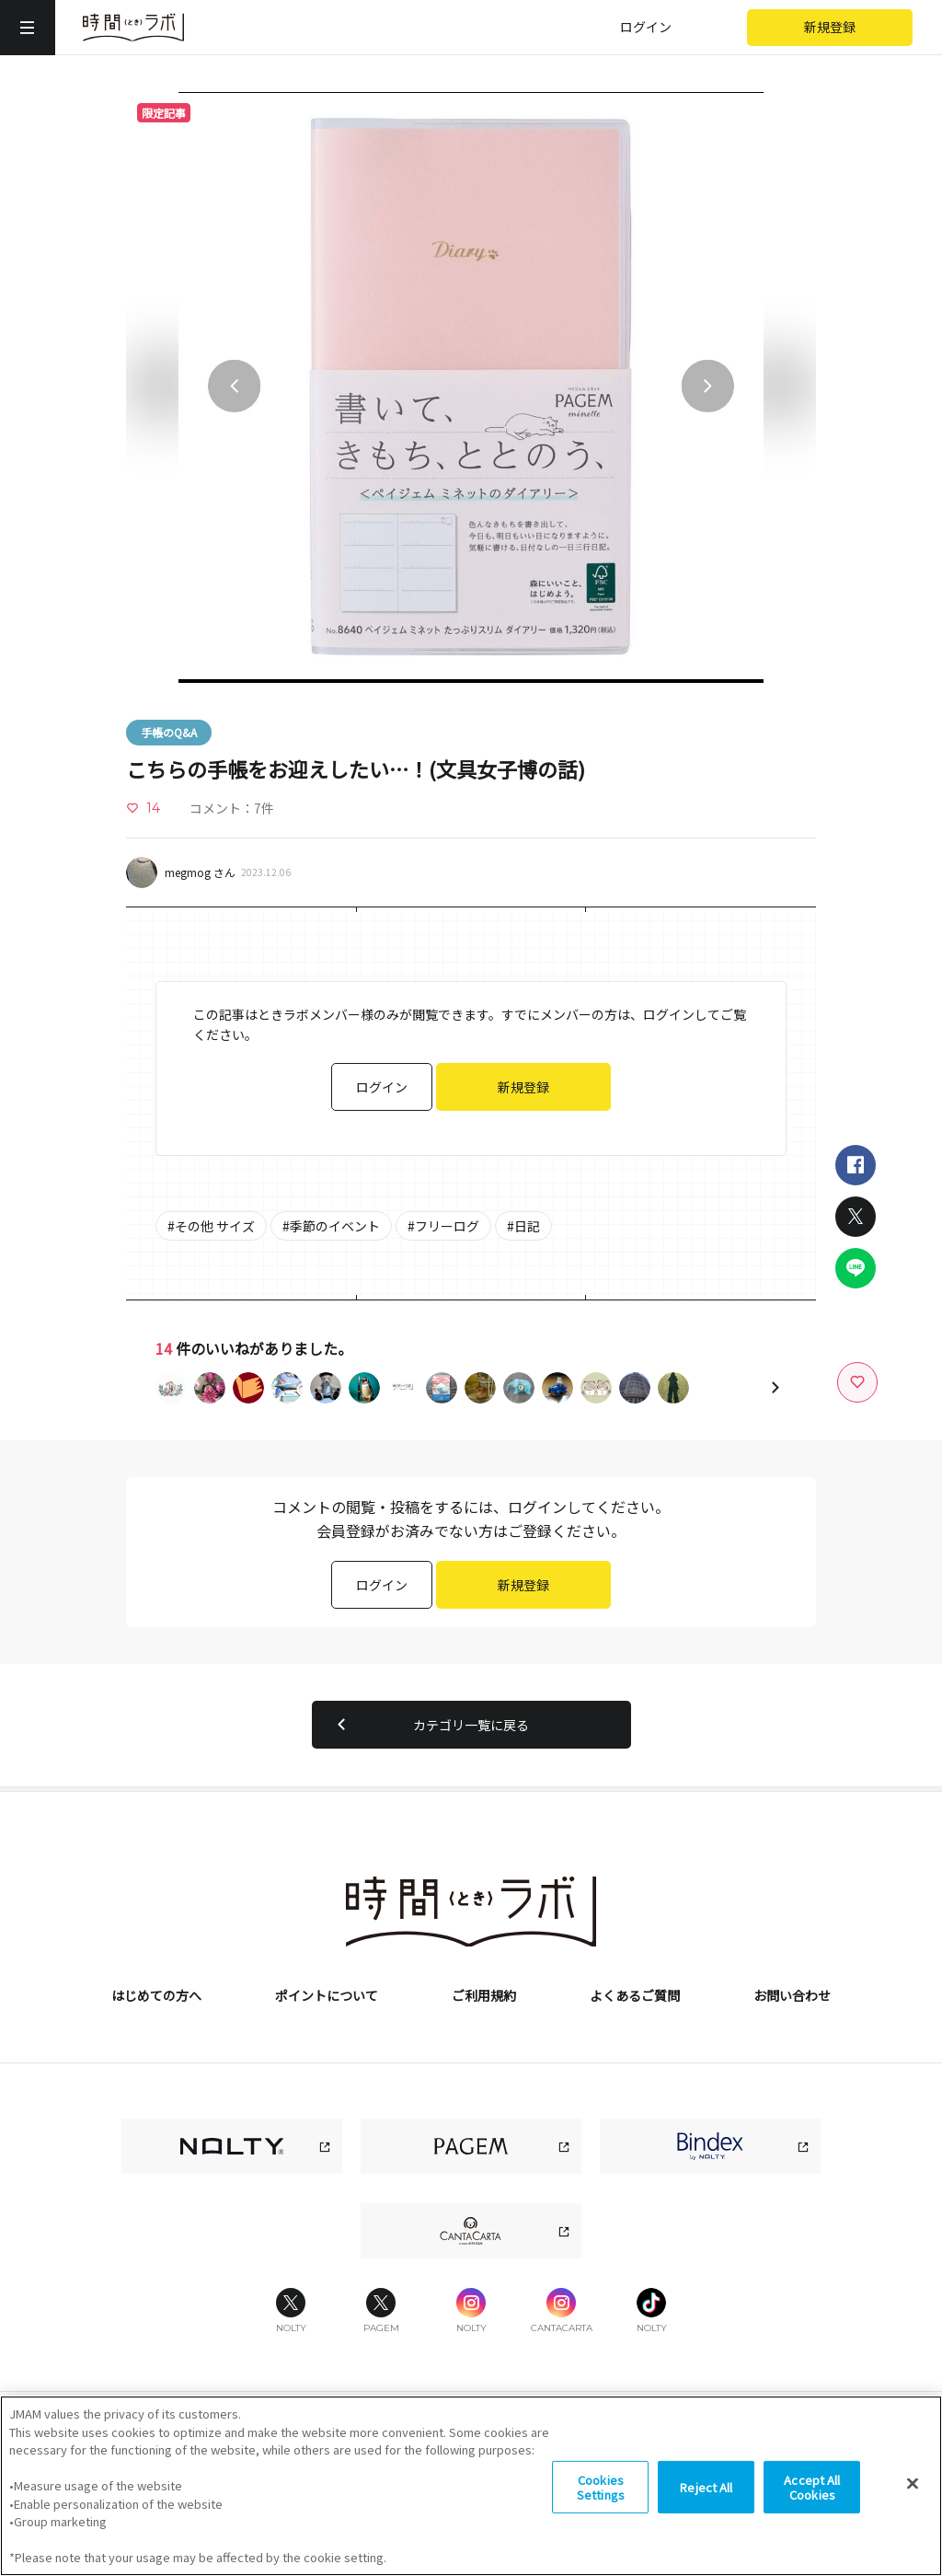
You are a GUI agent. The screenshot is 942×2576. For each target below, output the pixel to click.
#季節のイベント (331, 1226)
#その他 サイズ (211, 1226)
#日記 (523, 1226)
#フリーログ (443, 1226)
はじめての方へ (156, 1995)
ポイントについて (326, 1995)
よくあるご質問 (635, 1995)
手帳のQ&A (169, 732)
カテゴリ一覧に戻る (430, 1725)
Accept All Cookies (812, 2499)
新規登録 (830, 26)
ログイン (646, 26)
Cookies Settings (601, 2499)
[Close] (912, 2496)
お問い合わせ (792, 1995)
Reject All (706, 2499)
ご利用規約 (484, 1995)
